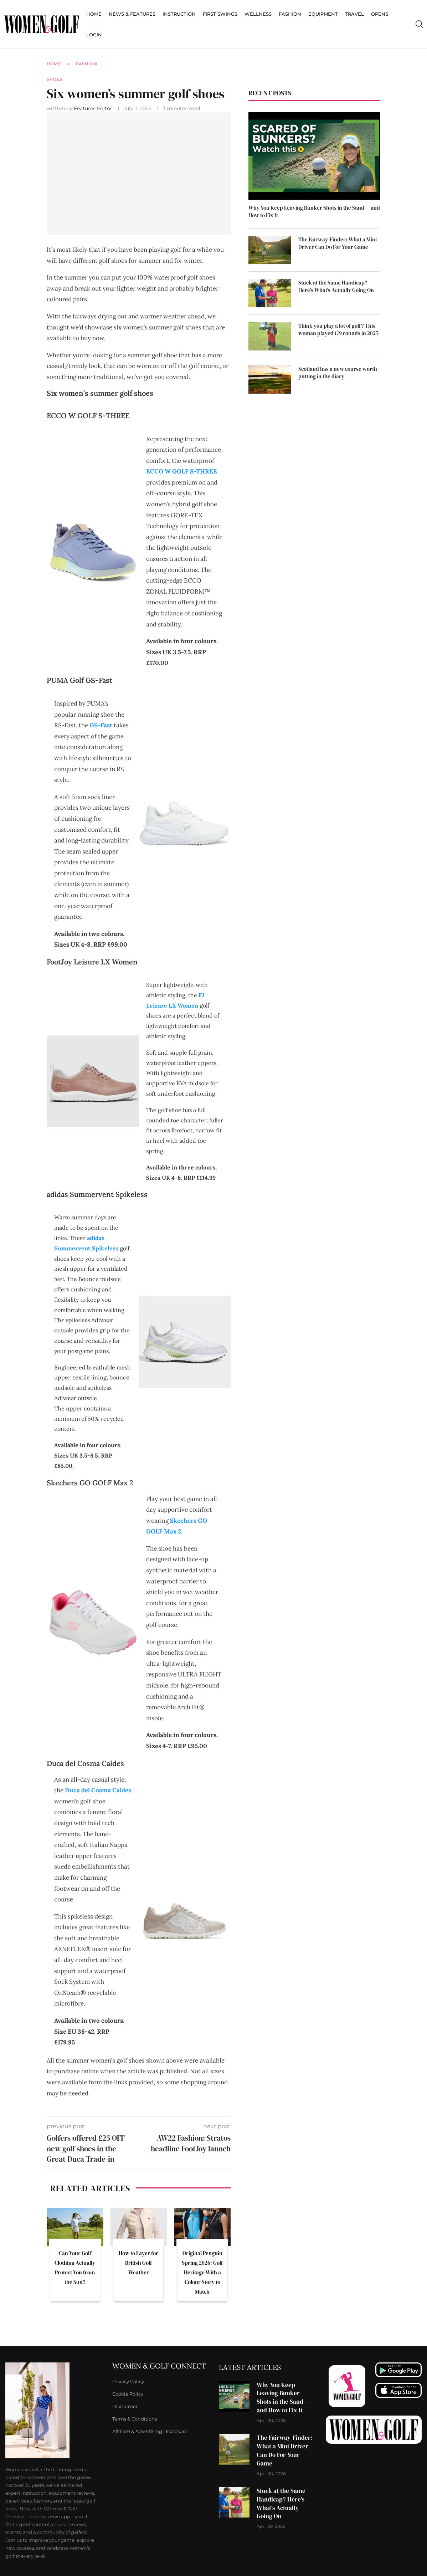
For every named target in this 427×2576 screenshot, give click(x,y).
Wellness (258, 14)
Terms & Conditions (134, 2419)
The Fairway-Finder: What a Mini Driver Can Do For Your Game (337, 243)
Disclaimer (125, 2406)
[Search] (419, 24)
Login (94, 34)
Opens (379, 14)
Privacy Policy (128, 2381)
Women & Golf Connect (159, 2366)
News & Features (132, 14)
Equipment (323, 14)
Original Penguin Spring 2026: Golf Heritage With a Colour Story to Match (202, 2272)
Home (94, 14)
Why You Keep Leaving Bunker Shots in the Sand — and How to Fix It (314, 211)
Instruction (179, 14)
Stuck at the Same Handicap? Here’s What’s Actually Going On (336, 286)
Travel (354, 14)
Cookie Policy (127, 2394)
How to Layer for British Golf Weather (138, 2262)
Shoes (54, 79)
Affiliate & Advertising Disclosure (149, 2431)
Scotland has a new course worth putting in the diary (337, 372)
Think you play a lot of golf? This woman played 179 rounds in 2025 (338, 329)
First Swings (220, 14)
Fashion (290, 14)
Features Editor (94, 108)
